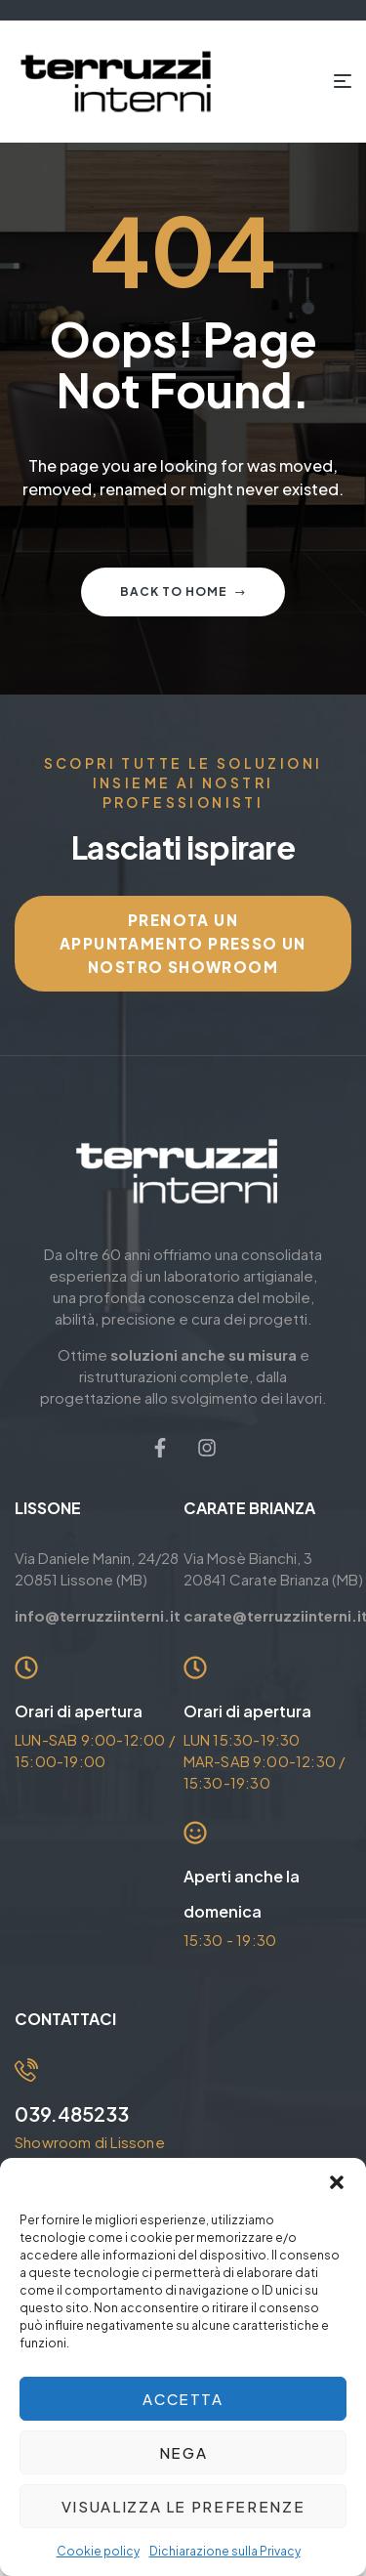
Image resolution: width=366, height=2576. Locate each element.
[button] (336, 2182)
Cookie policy (98, 2551)
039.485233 (72, 2113)
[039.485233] (26, 2070)
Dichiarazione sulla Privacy (225, 2551)
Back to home (183, 591)
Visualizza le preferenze (183, 2506)
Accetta (183, 2398)
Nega (183, 2452)
